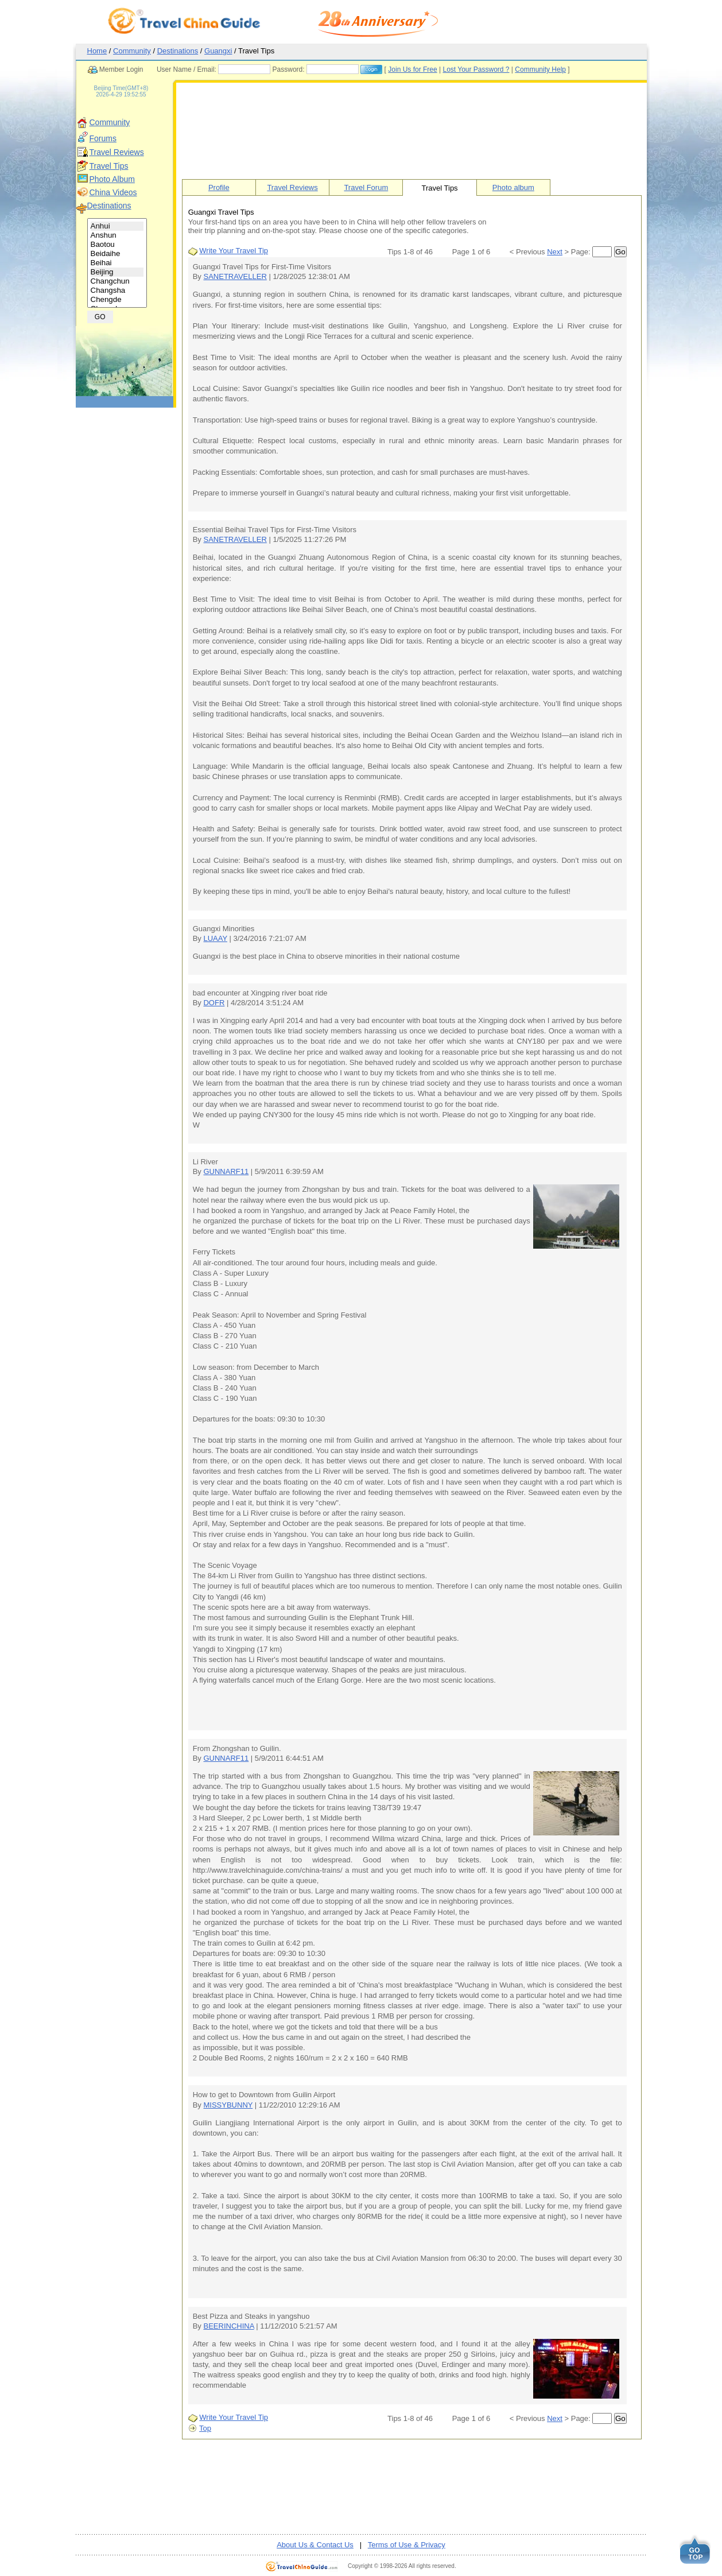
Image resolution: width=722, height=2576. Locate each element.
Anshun (117, 235)
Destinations (178, 51)
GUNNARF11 (226, 1171)
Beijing (117, 272)
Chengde (117, 299)
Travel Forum (366, 187)
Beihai (117, 263)
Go (620, 251)
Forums (103, 138)
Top (205, 2428)
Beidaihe (117, 253)
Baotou (117, 244)
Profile (219, 187)
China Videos (113, 192)
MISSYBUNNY (228, 2105)
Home (97, 51)
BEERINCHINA (228, 2326)
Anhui (117, 226)
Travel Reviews (117, 152)
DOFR (213, 1002)
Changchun (117, 281)
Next (554, 251)
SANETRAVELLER (234, 276)
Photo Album (112, 179)
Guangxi (218, 51)
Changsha (117, 290)
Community (132, 51)
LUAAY (215, 938)
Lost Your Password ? (475, 69)
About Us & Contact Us (315, 2544)
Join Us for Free (412, 69)
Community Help (540, 69)
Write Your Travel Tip (233, 250)
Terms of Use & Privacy (406, 2544)
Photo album (513, 187)
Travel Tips (109, 166)
